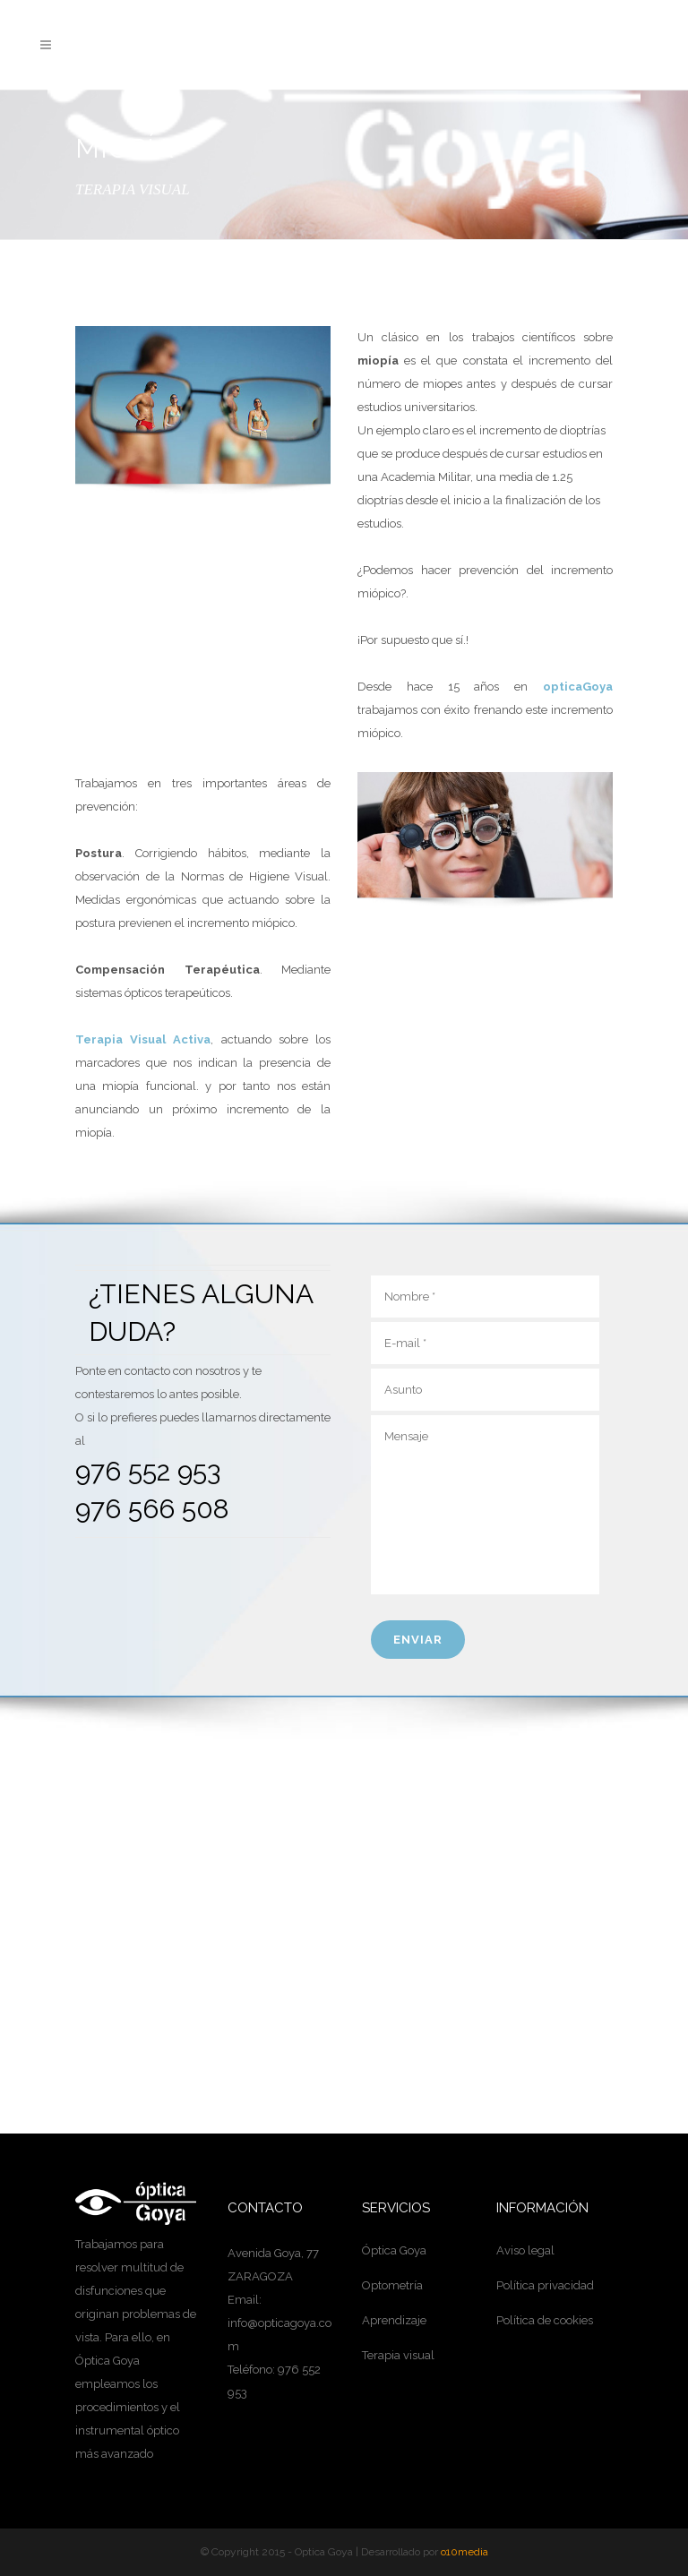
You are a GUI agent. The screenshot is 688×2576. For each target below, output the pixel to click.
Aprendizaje (394, 2320)
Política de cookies (544, 2320)
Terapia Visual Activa (143, 1039)
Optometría (392, 2285)
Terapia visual (398, 2355)
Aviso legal (525, 2250)
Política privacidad (545, 2285)
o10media (464, 2552)
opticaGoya (578, 686)
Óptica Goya (394, 2250)
